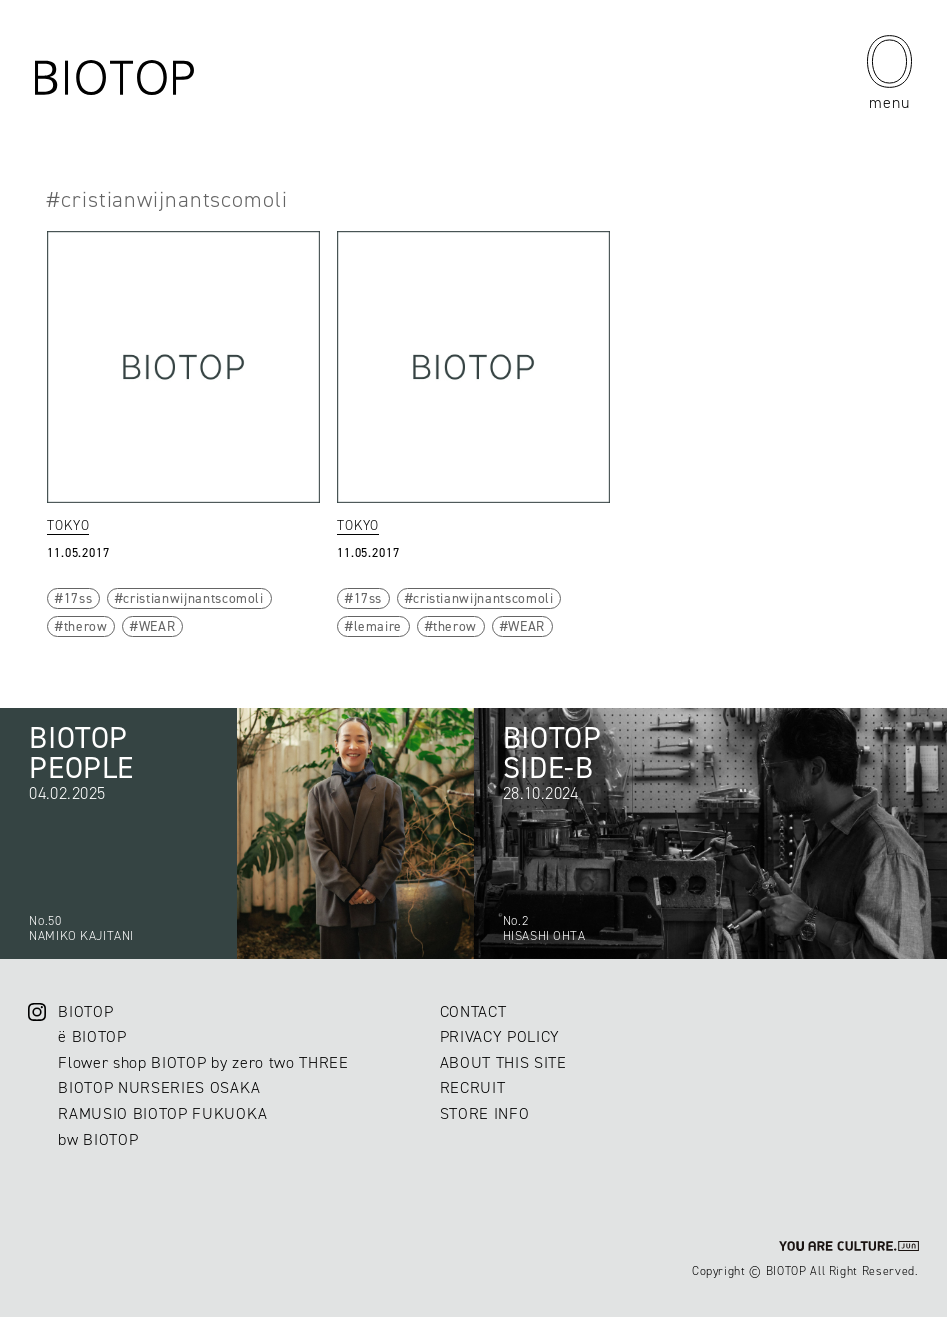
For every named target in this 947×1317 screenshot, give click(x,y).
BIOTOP (85, 1011)
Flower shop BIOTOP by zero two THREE (203, 1062)
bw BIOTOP (98, 1139)
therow (86, 626)
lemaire (378, 626)
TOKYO (68, 525)
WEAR (157, 626)
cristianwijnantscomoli (193, 598)
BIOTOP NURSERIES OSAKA (159, 1087)
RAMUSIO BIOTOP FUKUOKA (162, 1113)
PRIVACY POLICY (500, 1036)
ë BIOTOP (92, 1036)
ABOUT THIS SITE (503, 1062)
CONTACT (473, 1011)
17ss (78, 598)
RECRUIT (473, 1087)
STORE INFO (485, 1113)
